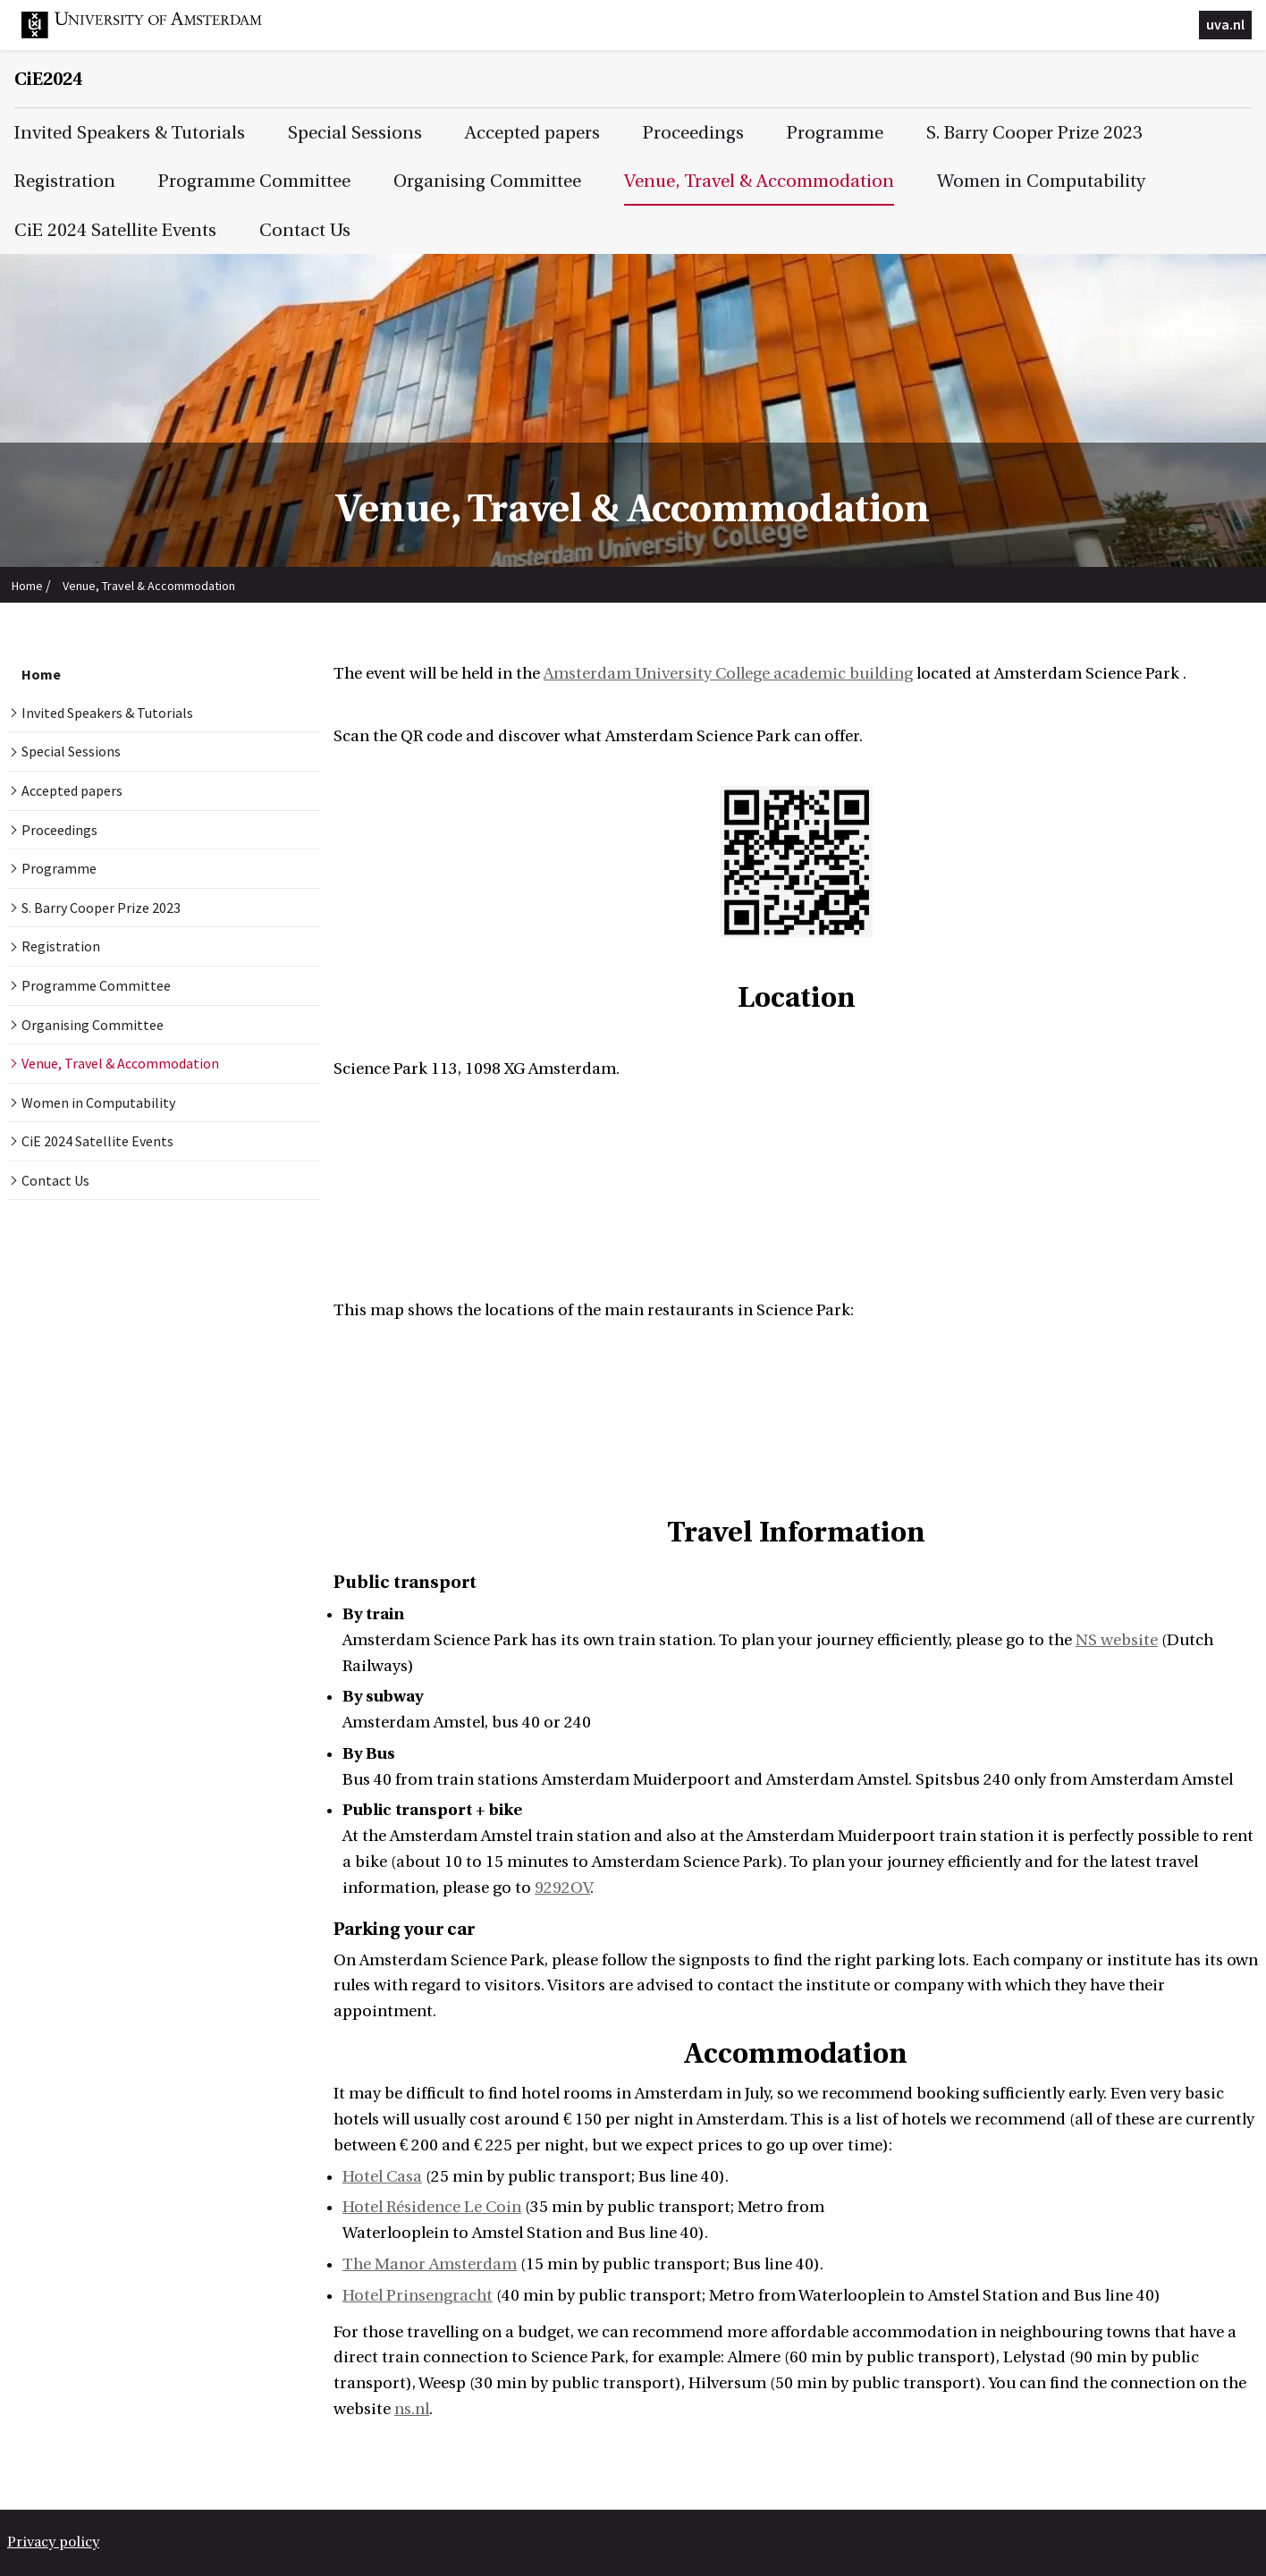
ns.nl (411, 2409)
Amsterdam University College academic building (728, 673)
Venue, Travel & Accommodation (149, 586)
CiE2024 (48, 79)
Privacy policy (53, 2542)
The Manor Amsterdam (429, 2264)
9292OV (562, 1888)
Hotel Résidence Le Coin (431, 2207)
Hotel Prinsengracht (417, 2295)
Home (27, 586)
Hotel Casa (382, 2176)
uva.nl (1225, 24)
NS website (1117, 1640)
